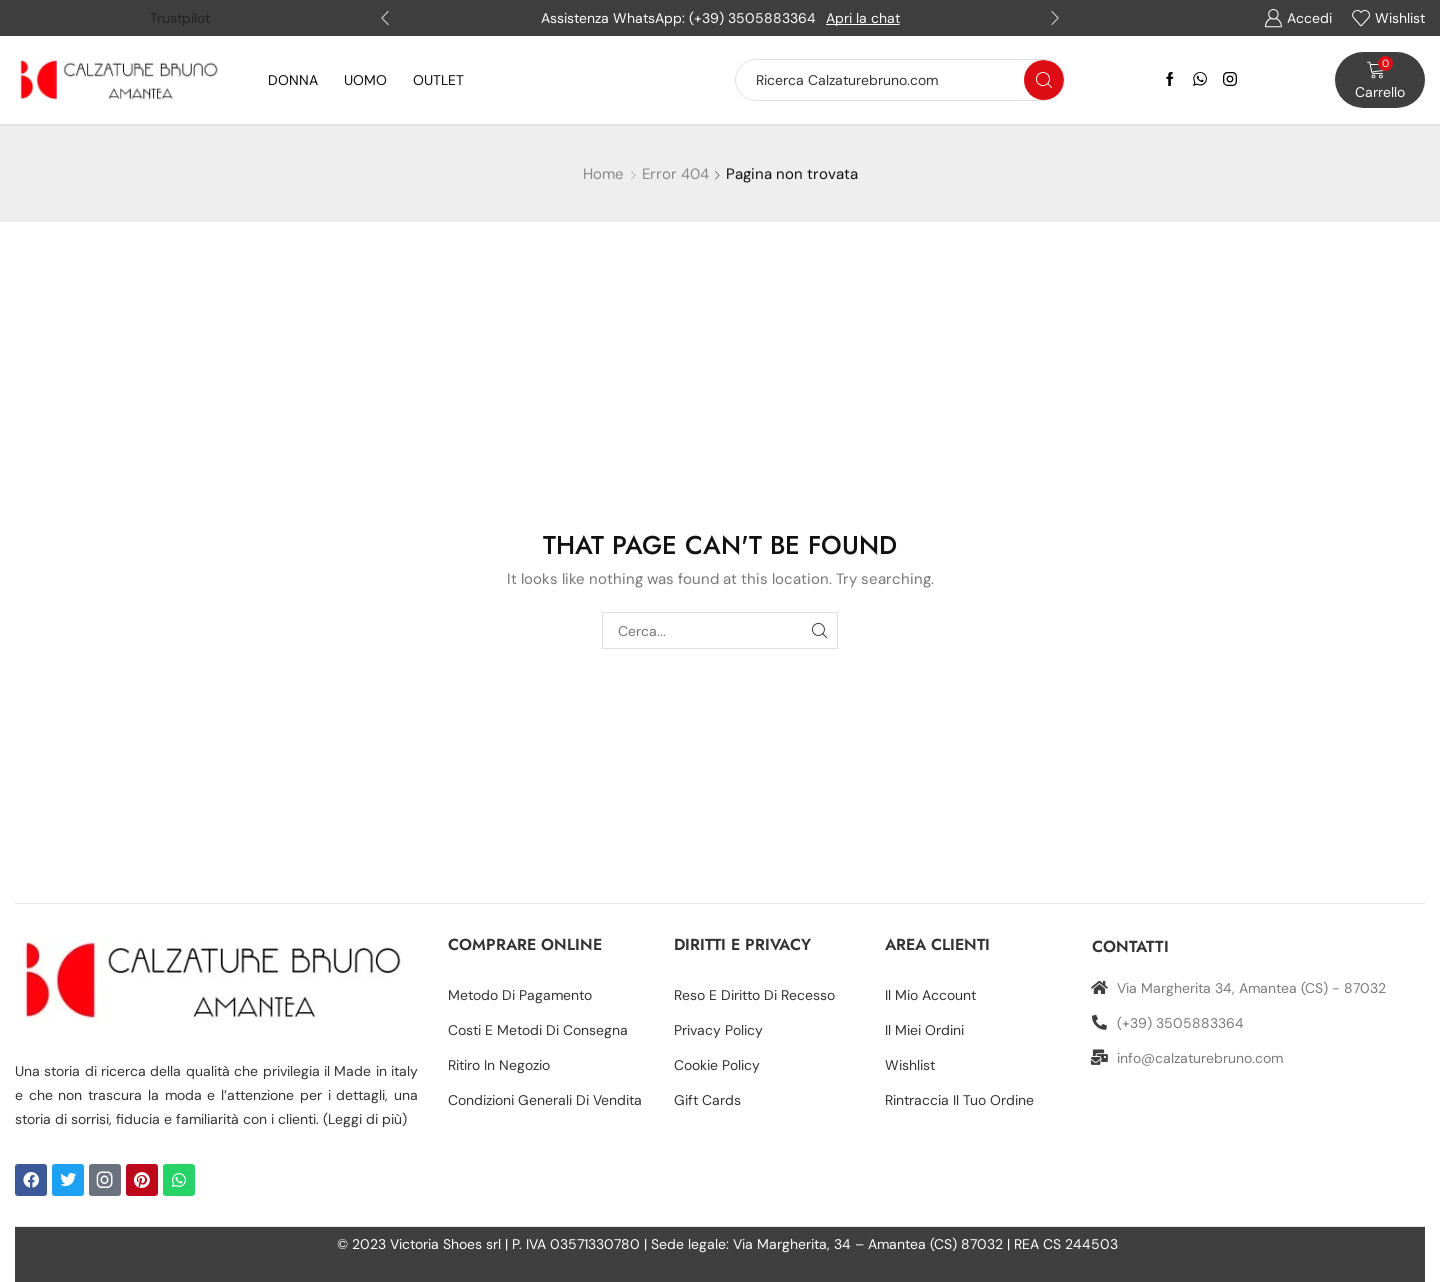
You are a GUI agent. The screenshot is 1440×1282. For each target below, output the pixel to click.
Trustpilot (180, 18)
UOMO (365, 80)
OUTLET (438, 80)
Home (603, 174)
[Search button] (1044, 80)
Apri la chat (863, 18)
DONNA (293, 80)
